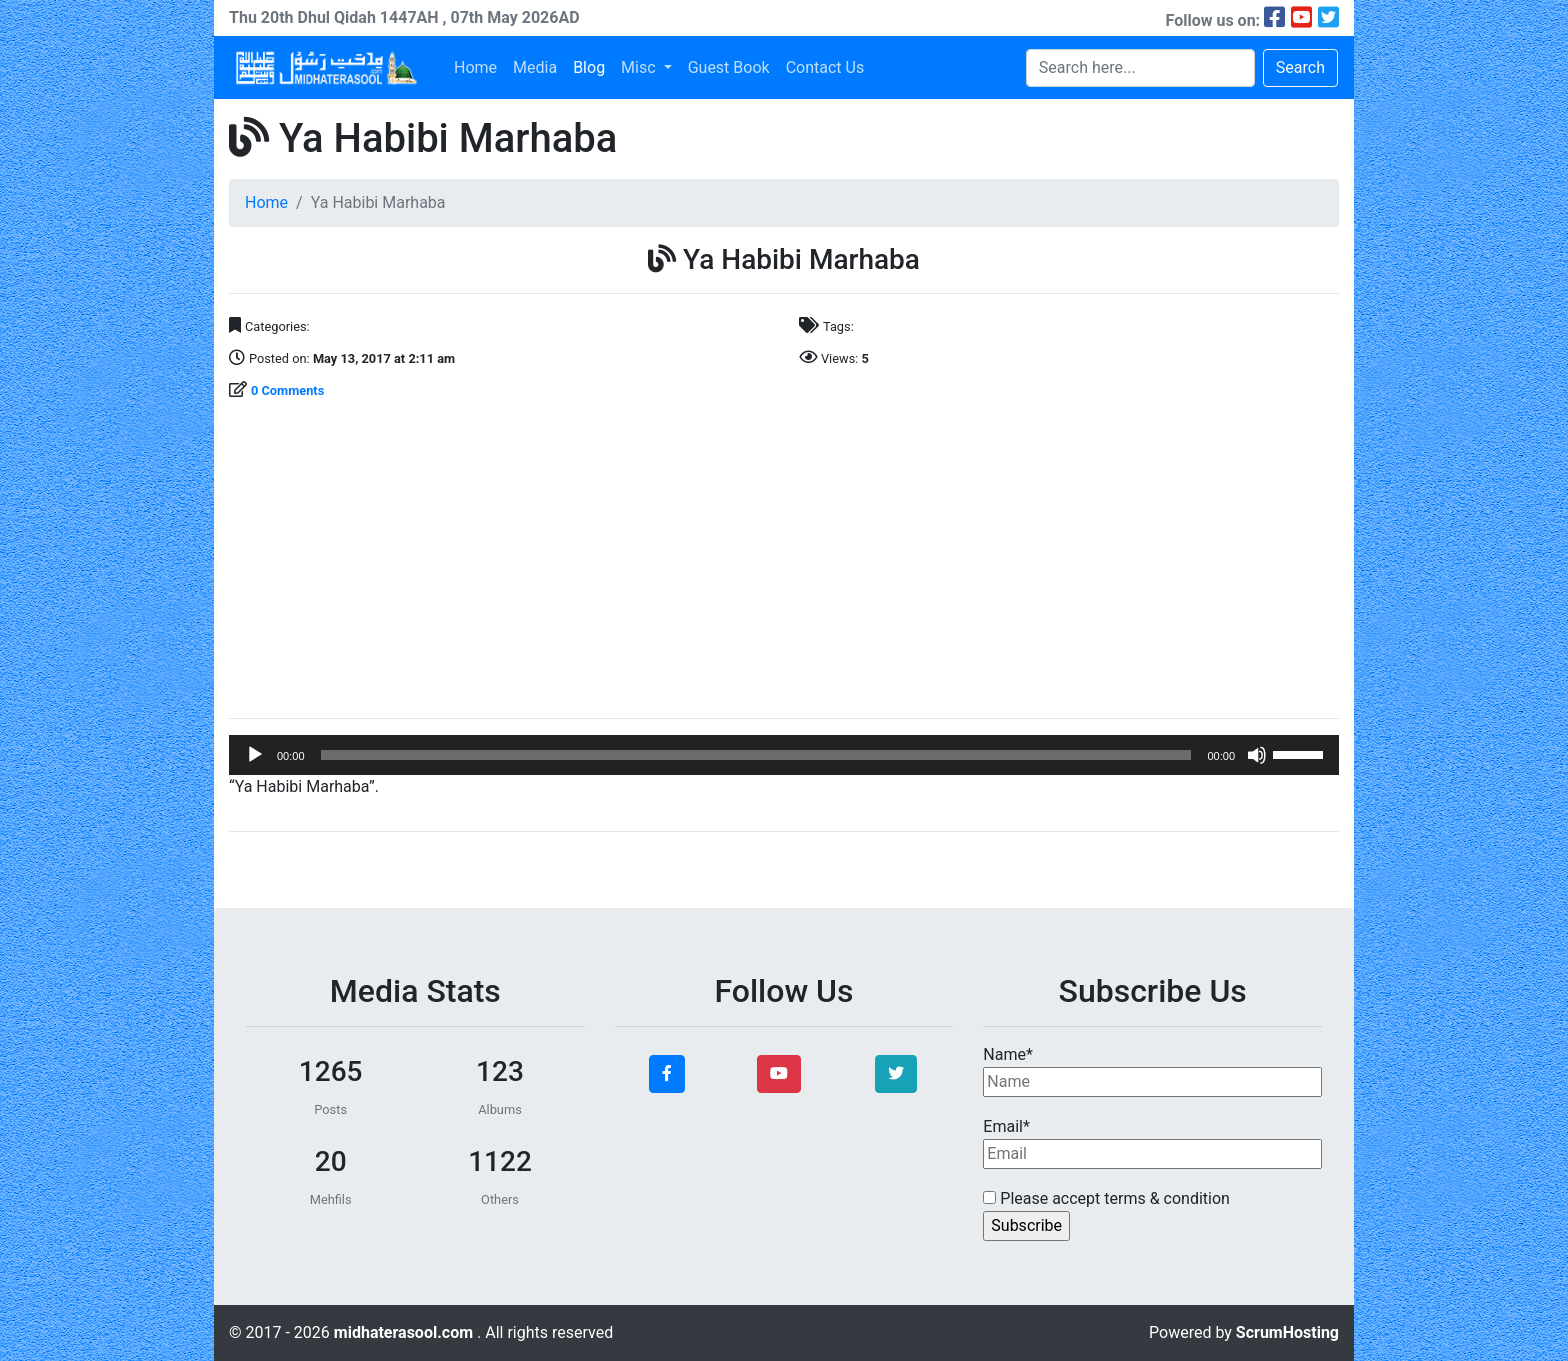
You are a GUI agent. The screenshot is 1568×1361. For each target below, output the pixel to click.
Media (535, 67)
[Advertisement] (784, 562)
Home (475, 67)
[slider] (756, 755)
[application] (784, 755)
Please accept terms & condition (1106, 1198)
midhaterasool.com (405, 1332)
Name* (1152, 1071)
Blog (589, 67)
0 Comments (287, 390)
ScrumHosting (1287, 1332)
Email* (1152, 1143)
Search (1300, 67)
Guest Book (729, 67)
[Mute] (1257, 755)
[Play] (255, 755)
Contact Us (825, 67)
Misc (640, 67)
